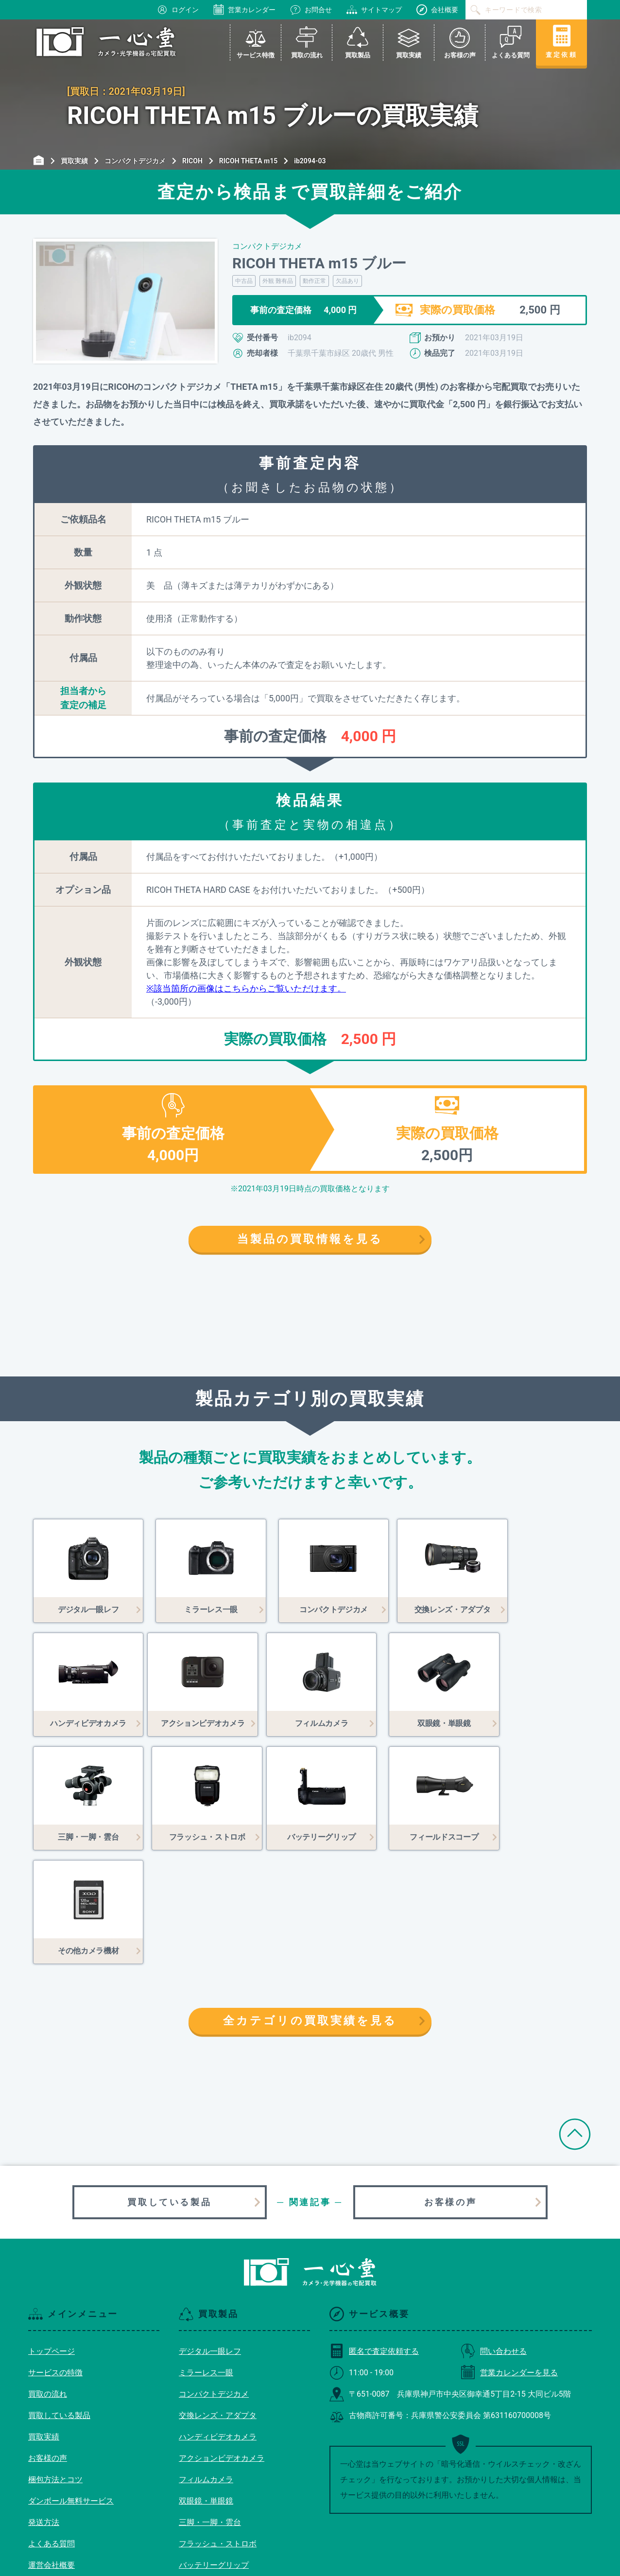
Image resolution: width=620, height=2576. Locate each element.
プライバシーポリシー (67, 2494)
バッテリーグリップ (214, 2451)
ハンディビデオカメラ (218, 2323)
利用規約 (43, 2472)
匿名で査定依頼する (374, 2237)
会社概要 (437, 9)
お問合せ (311, 9)
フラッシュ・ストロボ (218, 2430)
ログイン (178, 9)
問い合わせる (494, 2237)
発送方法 (43, 2408)
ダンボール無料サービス (71, 2387)
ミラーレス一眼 (206, 2258)
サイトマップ (374, 9)
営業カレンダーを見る (509, 2258)
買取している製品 (169, 2088)
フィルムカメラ (206, 2365)
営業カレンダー (244, 9)
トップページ (51, 2237)
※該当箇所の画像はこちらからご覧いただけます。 (246, 988)
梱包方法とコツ (55, 2365)
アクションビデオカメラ (221, 2344)
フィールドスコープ (214, 2472)
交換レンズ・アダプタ (218, 2301)
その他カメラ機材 (210, 2494)
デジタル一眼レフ (210, 2237)
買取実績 (43, 2323)
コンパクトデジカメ (214, 2280)
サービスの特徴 (55, 2258)
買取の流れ (47, 2280)
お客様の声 (450, 2088)
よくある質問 (51, 2430)
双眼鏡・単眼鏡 (206, 2387)
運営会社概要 (51, 2451)
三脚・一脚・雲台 (210, 2408)
